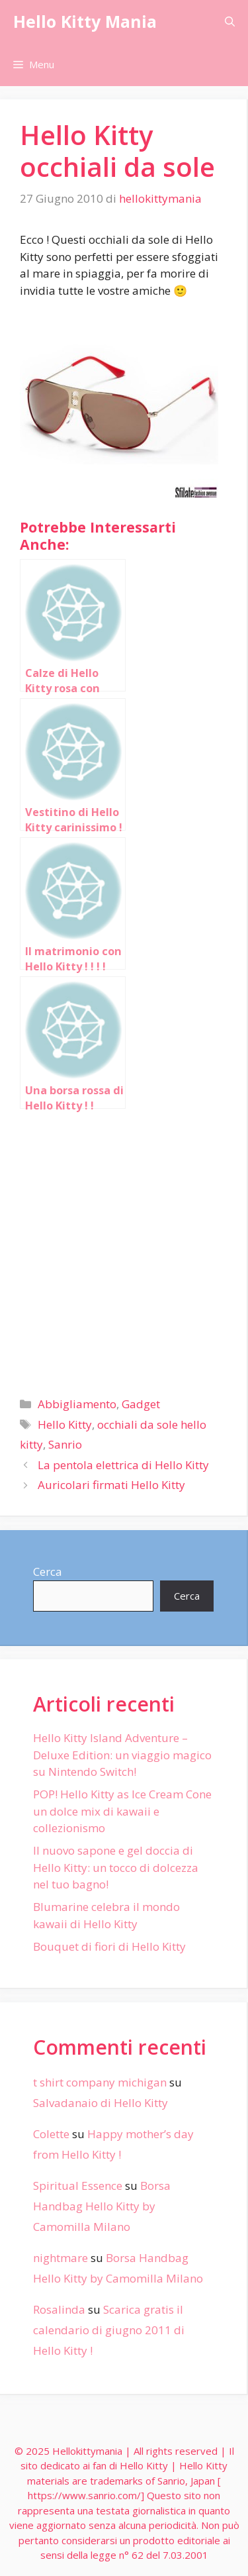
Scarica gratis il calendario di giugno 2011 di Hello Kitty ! (109, 2329)
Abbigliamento (77, 1404)
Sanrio (65, 1444)
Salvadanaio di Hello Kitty (100, 2102)
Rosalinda (59, 2309)
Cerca (47, 1571)
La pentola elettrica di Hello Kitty (123, 1464)
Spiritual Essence (77, 2185)
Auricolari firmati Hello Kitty (111, 1484)
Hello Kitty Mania (85, 21)
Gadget (141, 1404)
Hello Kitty (65, 1424)
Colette (51, 2133)
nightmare (60, 2257)
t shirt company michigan (100, 2082)
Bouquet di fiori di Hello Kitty (109, 1946)
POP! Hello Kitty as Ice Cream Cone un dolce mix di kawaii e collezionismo (122, 1810)
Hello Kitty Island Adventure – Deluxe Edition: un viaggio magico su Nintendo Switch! (122, 1754)
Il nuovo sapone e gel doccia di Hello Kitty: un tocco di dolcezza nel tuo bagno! (115, 1867)
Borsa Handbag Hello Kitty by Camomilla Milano (102, 2206)
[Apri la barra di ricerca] (230, 21)
